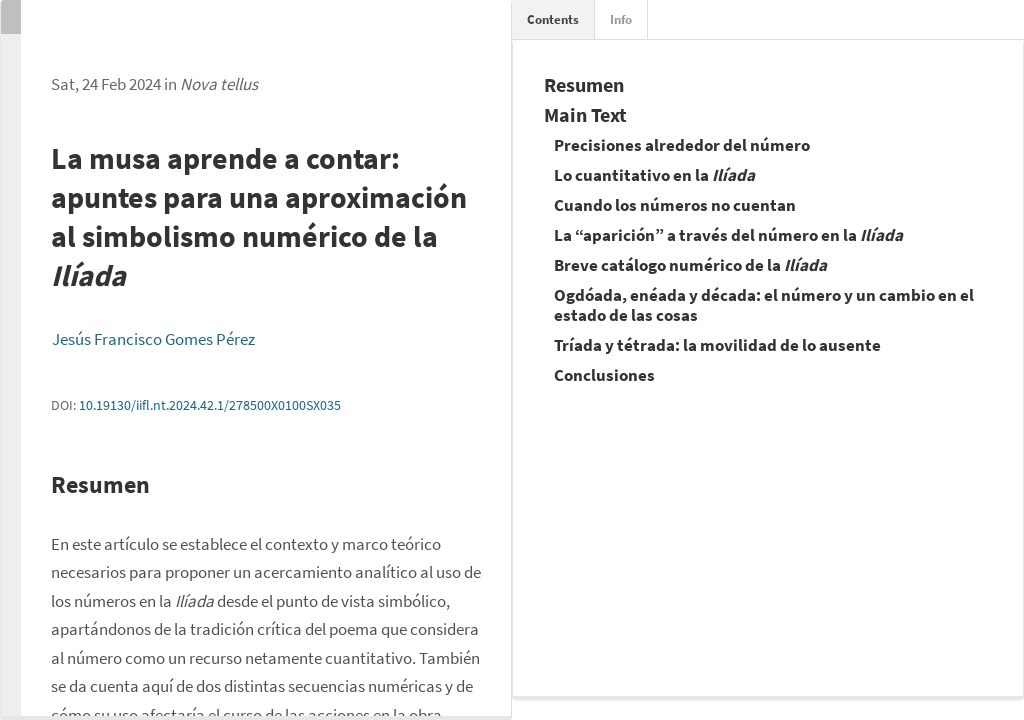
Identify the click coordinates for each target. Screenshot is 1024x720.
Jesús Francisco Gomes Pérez (153, 339)
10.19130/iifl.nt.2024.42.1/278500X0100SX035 (210, 405)
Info (621, 19)
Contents (553, 19)
